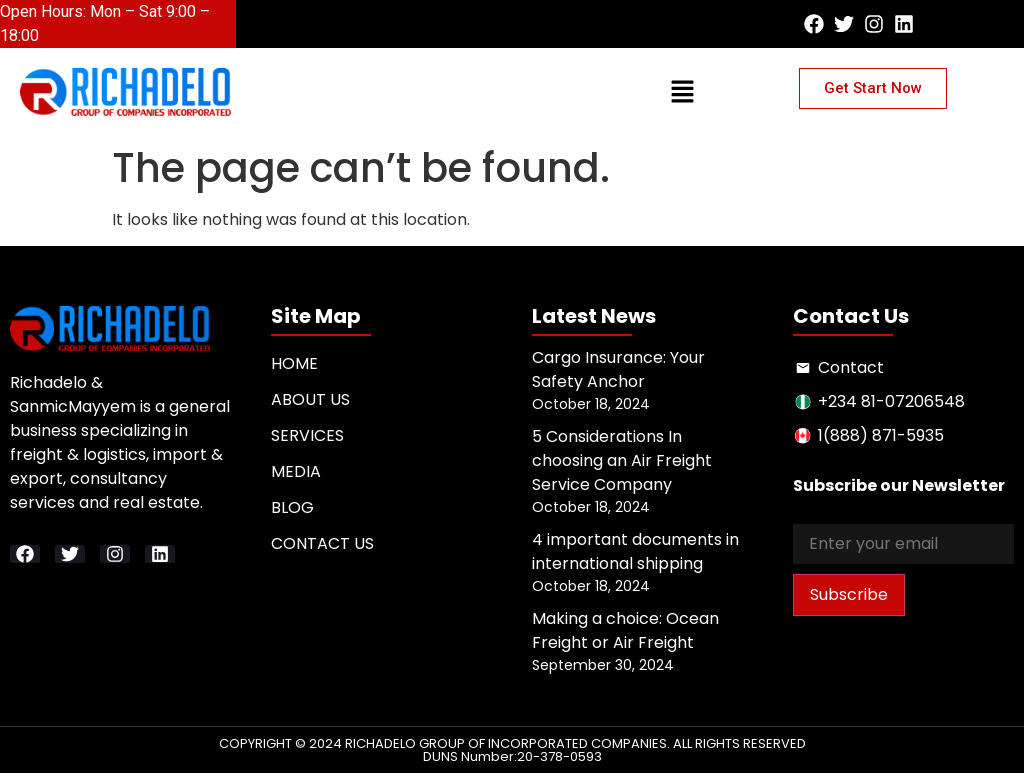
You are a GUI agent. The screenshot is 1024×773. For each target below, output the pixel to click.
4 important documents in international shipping (635, 551)
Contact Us (322, 543)
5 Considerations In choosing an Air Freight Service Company (622, 460)
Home (294, 363)
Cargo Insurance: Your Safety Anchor (618, 369)
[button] (492, 26)
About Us (310, 399)
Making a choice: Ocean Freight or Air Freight (625, 630)
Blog (292, 507)
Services (307, 435)
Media (296, 471)
